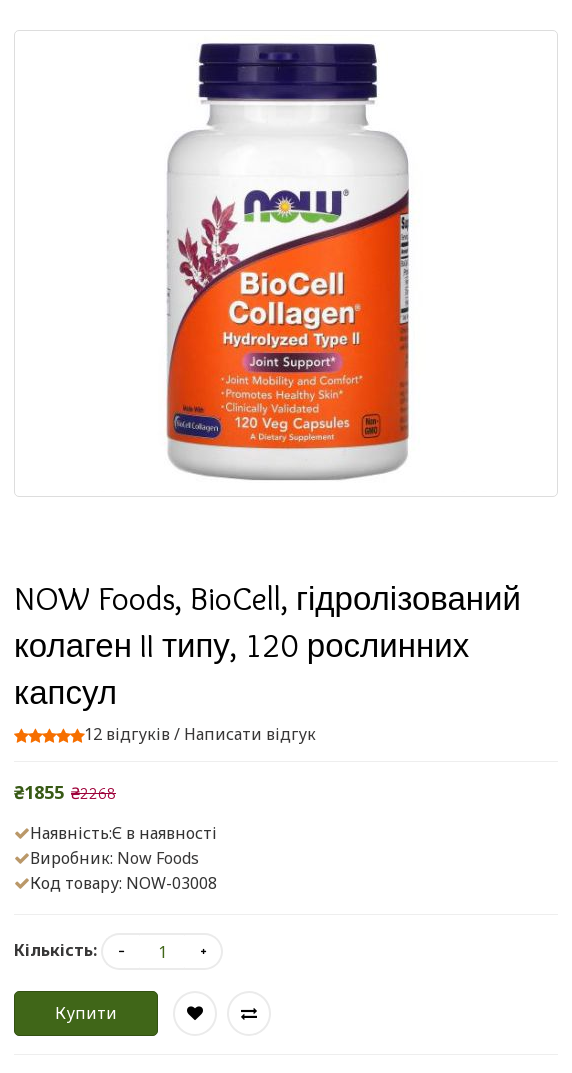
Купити (86, 1013)
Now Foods (158, 858)
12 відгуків (127, 734)
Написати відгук (250, 734)
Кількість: (55, 950)
